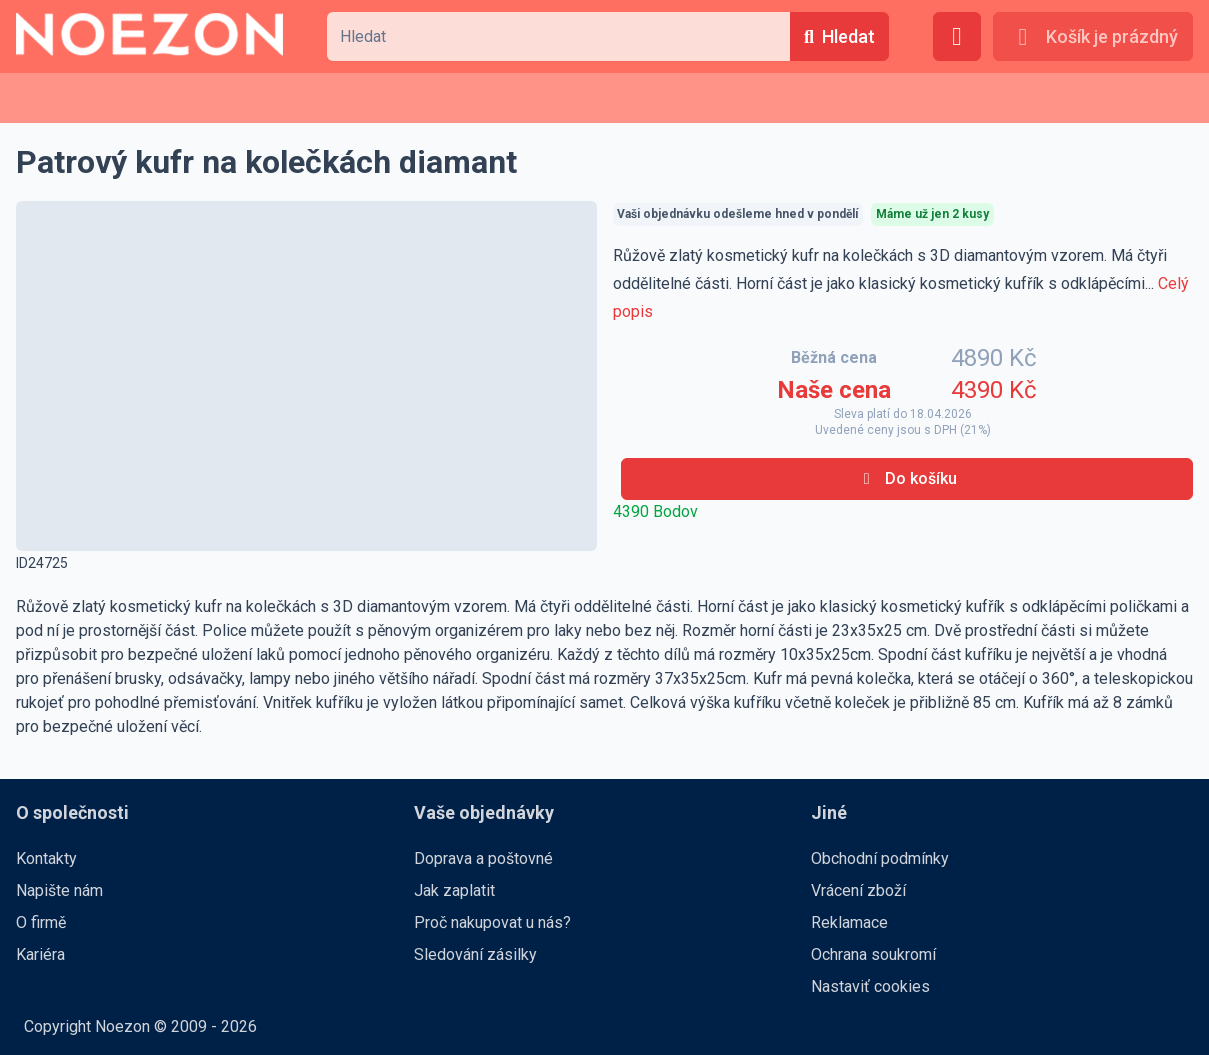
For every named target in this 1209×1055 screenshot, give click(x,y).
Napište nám (59, 890)
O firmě (41, 922)
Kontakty (46, 858)
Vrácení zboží (858, 890)
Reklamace (849, 922)
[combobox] (558, 36)
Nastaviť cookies (870, 986)
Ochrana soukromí (873, 954)
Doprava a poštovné (483, 858)
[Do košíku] (907, 479)
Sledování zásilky (475, 954)
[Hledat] (839, 36)
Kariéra (40, 954)
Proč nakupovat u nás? (492, 922)
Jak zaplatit (454, 890)
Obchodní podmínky (880, 858)
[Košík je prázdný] (1093, 36)
